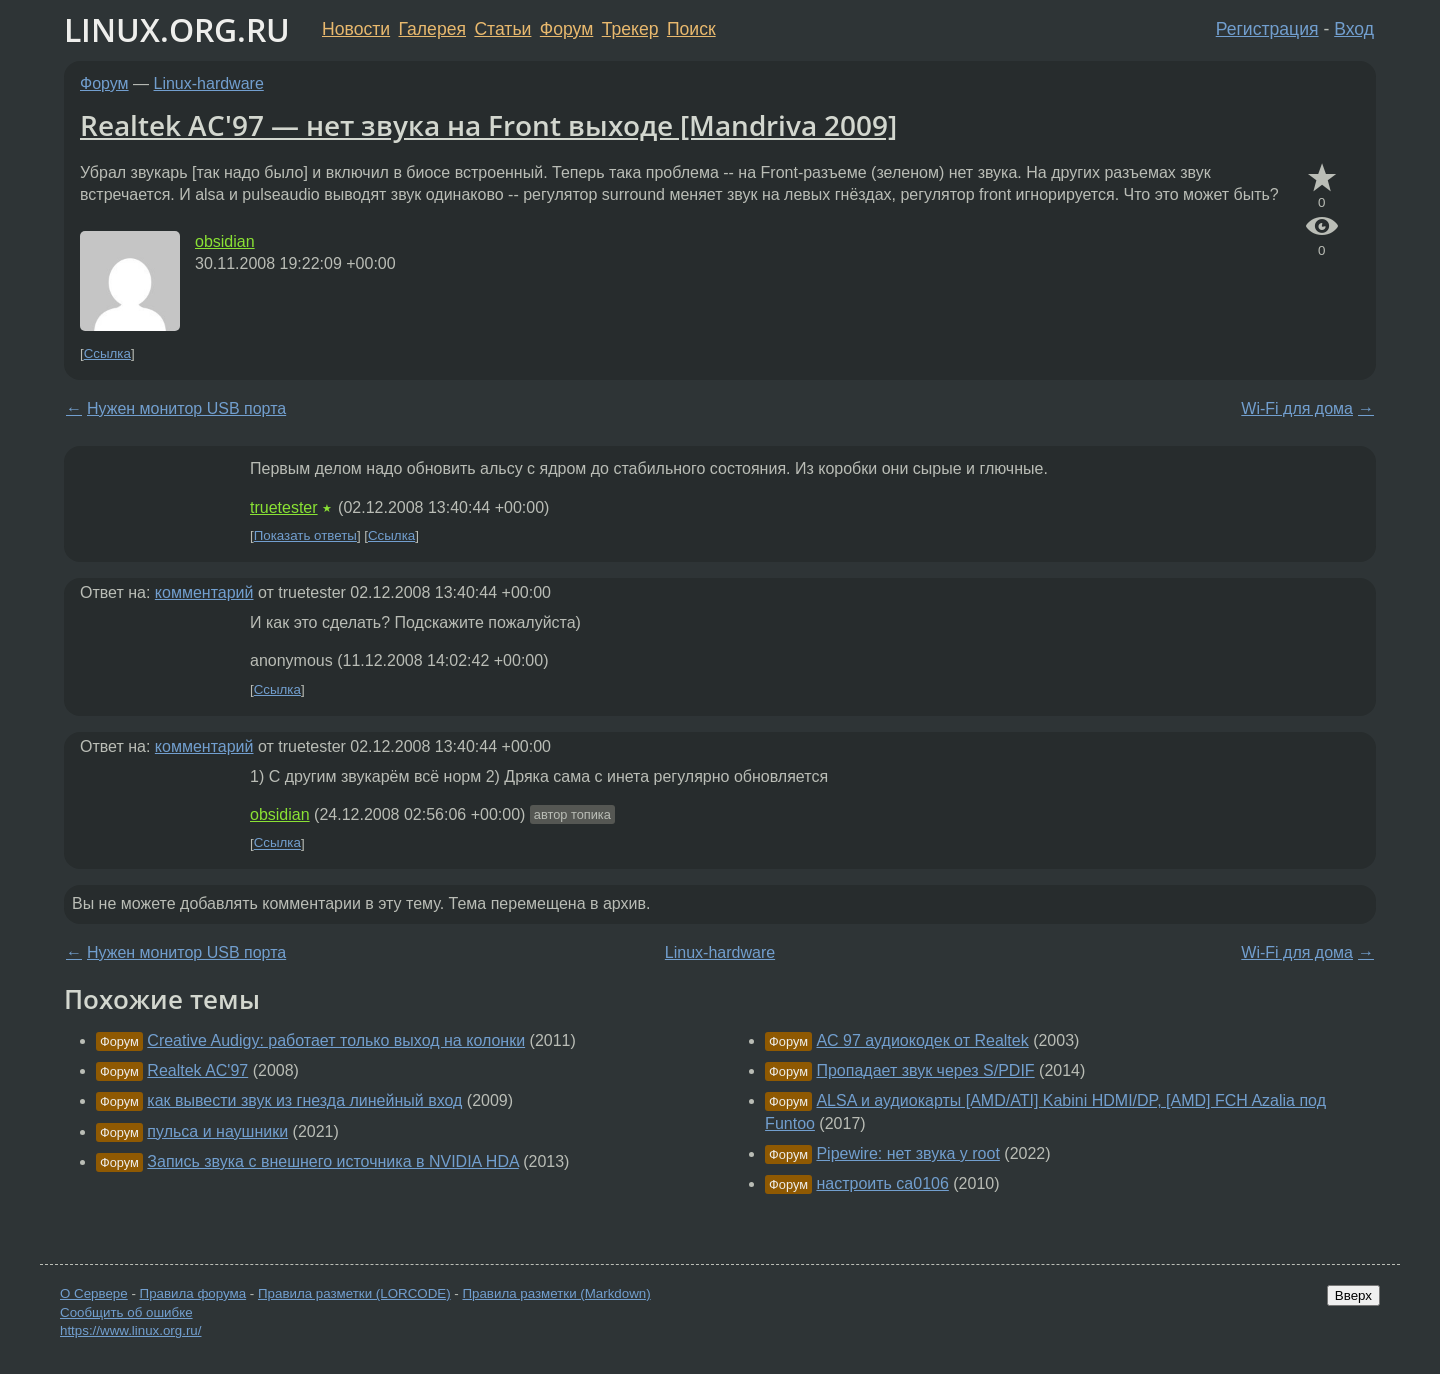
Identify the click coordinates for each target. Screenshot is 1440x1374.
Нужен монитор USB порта (186, 408)
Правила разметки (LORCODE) (354, 1293)
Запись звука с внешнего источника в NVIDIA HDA (332, 1161)
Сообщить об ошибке (126, 1312)
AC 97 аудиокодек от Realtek (922, 1040)
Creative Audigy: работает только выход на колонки (336, 1040)
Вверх (1353, 1295)
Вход (1354, 29)
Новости (356, 29)
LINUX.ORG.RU (177, 29)
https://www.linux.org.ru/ (130, 1330)
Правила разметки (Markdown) (556, 1293)
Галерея (432, 29)
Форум (566, 29)
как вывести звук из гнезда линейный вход (304, 1100)
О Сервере (94, 1293)
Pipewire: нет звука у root (907, 1153)
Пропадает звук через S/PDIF (925, 1070)
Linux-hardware (209, 83)
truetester (284, 507)
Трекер (630, 29)
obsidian (225, 241)
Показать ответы (305, 535)
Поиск (691, 29)
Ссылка (107, 353)
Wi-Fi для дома (1297, 408)
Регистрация (1267, 29)
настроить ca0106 (882, 1183)
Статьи (502, 29)
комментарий (204, 592)
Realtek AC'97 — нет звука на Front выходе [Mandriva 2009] (488, 125)
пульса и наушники (217, 1131)
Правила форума (193, 1293)
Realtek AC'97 (197, 1070)
